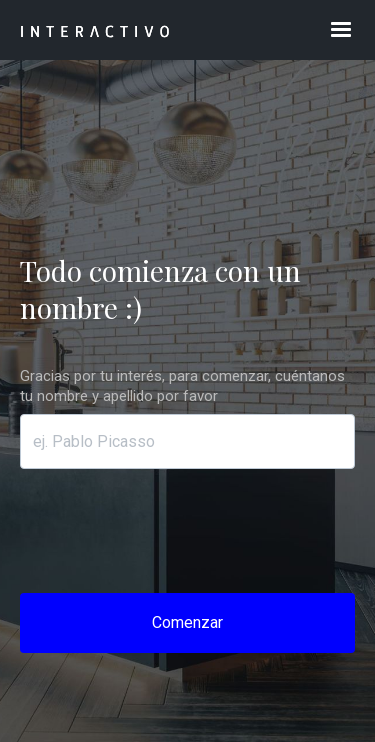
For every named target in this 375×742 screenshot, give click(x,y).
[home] (153, 30)
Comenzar (187, 622)
